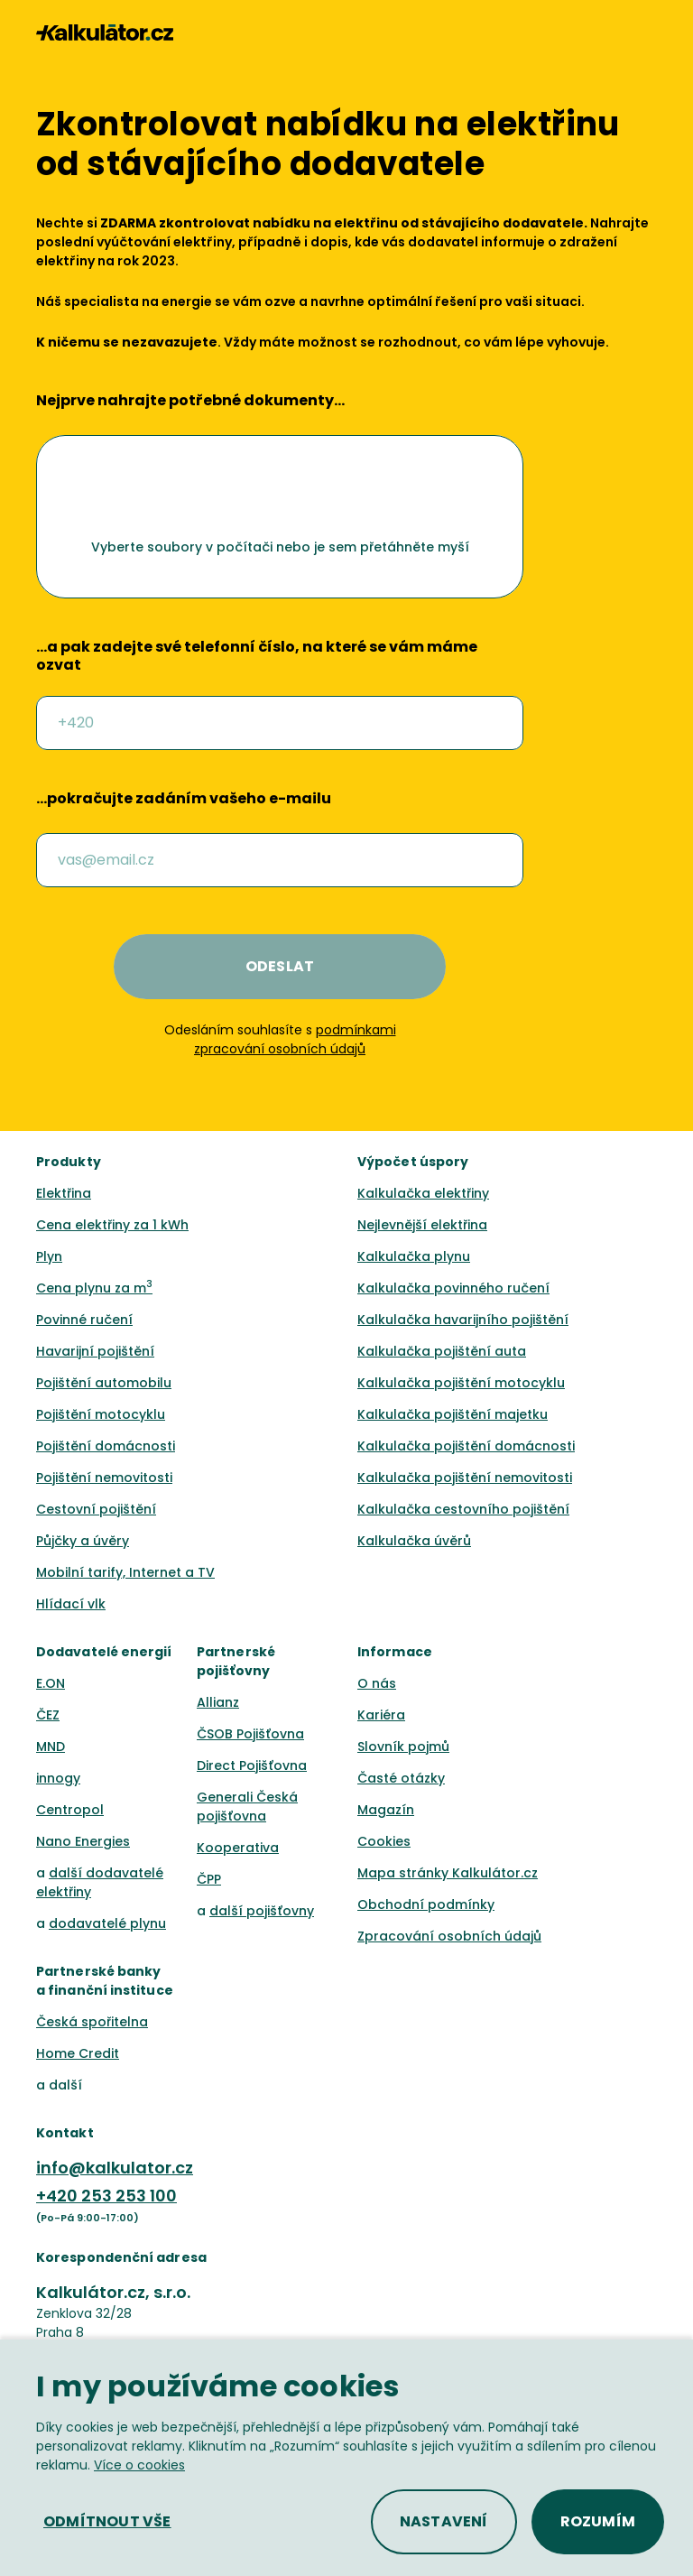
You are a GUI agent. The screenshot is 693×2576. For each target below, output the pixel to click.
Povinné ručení (84, 1320)
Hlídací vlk (71, 1604)
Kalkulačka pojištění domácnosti (466, 1446)
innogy (58, 1778)
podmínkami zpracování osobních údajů (295, 1039)
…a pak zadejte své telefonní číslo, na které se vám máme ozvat (256, 656)
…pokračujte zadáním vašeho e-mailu (183, 799)
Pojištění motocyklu (100, 1414)
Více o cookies (139, 2465)
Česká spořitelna (92, 2022)
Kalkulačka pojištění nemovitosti (464, 1478)
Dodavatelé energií (104, 1652)
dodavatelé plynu (107, 1923)
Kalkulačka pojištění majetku (452, 1414)
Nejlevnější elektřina (422, 1225)
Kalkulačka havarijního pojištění (462, 1320)
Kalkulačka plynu (413, 1256)
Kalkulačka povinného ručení (453, 1288)
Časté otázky (401, 1778)
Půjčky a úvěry (82, 1541)
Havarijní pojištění (95, 1351)
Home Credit (77, 2053)
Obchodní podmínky (425, 1904)
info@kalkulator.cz (114, 2167)
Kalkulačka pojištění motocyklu (461, 1383)
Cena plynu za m (94, 1288)
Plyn (49, 1256)
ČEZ (48, 1715)
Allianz (218, 1702)
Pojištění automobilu (103, 1383)
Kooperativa (238, 1848)
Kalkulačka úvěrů (414, 1541)
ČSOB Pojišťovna (250, 1734)
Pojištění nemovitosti (104, 1478)
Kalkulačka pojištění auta (441, 1351)
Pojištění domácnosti (105, 1446)
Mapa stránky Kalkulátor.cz (447, 1873)
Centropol (70, 1810)
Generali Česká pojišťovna (247, 1806)
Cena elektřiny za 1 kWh (112, 1225)
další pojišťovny (261, 1911)
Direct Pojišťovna (252, 1765)
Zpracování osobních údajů (449, 1936)
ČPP (209, 1879)
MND (50, 1746)
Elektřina (63, 1193)
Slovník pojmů (403, 1746)
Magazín (385, 1810)
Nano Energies (83, 1841)
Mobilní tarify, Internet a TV (125, 1572)
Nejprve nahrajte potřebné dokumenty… (190, 401)
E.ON (50, 1683)
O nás (376, 1683)
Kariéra (381, 1715)
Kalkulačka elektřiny (423, 1193)
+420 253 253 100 (106, 2195)
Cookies (384, 1841)
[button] (648, 32)
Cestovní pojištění (96, 1509)
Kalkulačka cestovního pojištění (463, 1509)
